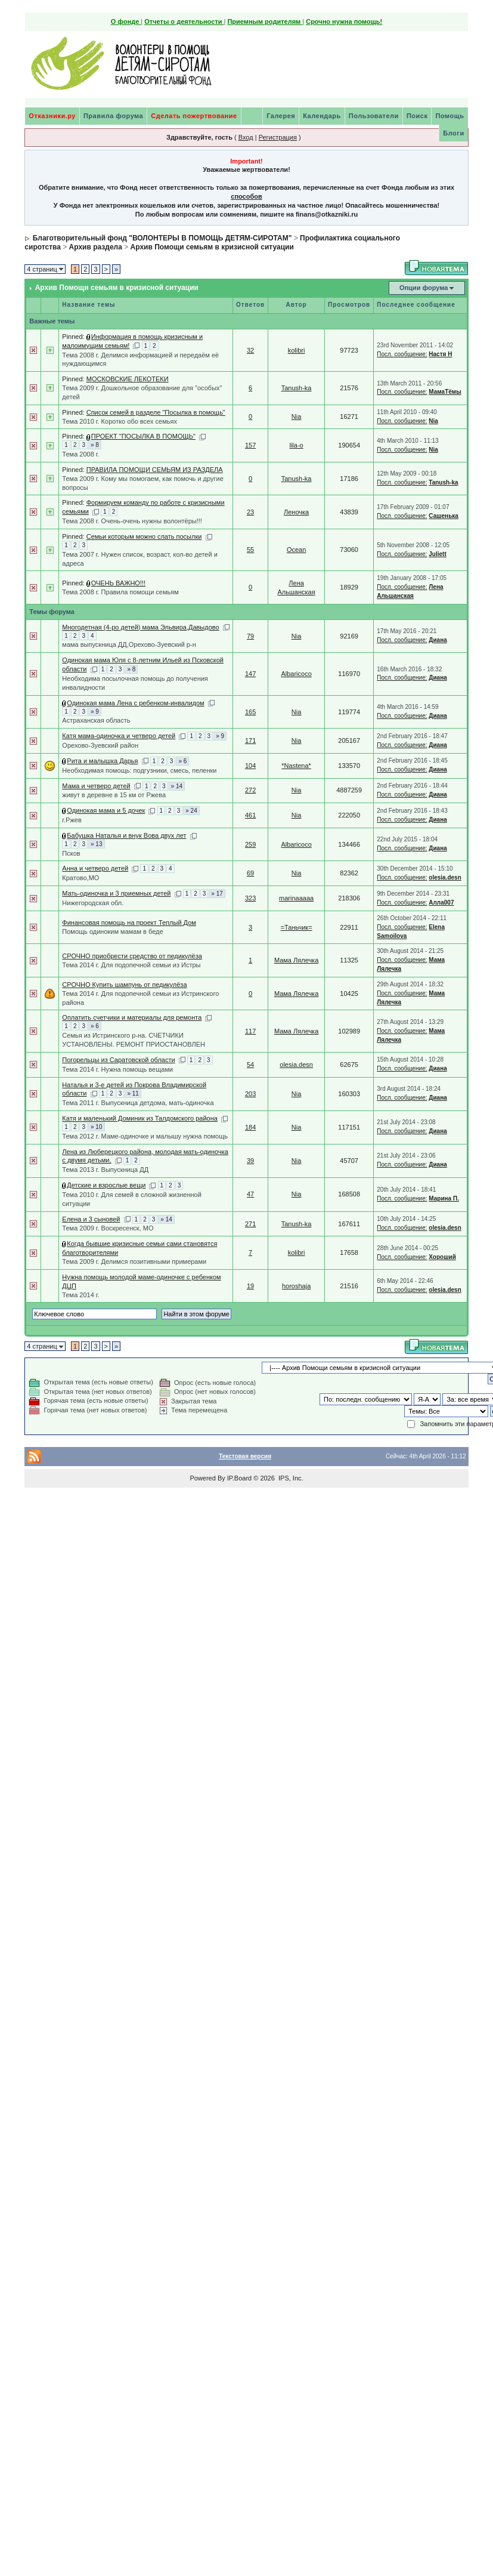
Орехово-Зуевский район (100, 745)
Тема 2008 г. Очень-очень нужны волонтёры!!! (132, 521)
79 (250, 636)
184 (250, 1127)
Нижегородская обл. (92, 902)
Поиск (417, 115)
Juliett (437, 554)
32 (250, 350)
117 (250, 1031)
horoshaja (296, 1285)
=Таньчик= (296, 927)
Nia (297, 416)
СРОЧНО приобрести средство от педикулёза (131, 956)
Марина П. (444, 1198)
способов (246, 196)
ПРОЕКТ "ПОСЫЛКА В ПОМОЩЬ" (143, 436)
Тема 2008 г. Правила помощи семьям (120, 592)
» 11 (132, 1093)
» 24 (191, 810)
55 (250, 549)
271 (250, 1223)
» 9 (95, 711)
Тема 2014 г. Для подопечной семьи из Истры (131, 964)
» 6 (182, 761)
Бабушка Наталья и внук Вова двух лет (126, 835)
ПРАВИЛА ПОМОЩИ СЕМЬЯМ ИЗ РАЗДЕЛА (154, 469)
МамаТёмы (445, 391)
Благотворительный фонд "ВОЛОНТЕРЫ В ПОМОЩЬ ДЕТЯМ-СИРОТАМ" (162, 238)
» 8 (95, 445)
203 (250, 1093)
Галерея (280, 115)
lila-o (296, 445)
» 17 (216, 893)
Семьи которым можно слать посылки (144, 536)
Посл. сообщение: (402, 354)
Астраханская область (96, 720)
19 (250, 1285)
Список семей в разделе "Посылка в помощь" (155, 412)
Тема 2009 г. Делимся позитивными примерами (134, 1261)
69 (250, 873)
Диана (438, 640)
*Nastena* (296, 765)
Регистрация (278, 137)
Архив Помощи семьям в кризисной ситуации (212, 247)
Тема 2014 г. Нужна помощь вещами (117, 1069)
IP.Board (239, 1478)
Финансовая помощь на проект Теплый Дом (129, 922)
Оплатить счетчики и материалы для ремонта (131, 1017)
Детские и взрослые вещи (106, 1185)
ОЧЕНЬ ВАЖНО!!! (118, 583)
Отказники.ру (52, 115)
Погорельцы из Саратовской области (118, 1059)
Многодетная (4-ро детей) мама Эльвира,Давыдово (140, 627)
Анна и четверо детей (95, 868)
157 (250, 445)
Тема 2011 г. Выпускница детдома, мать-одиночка (137, 1102)
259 (250, 844)
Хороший (442, 1257)
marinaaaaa (296, 898)
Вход (245, 137)
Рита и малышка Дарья (102, 760)
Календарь (322, 115)
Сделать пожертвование (194, 115)
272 (250, 790)
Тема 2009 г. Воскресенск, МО (107, 1228)
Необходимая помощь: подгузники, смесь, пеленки (139, 770)
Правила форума (113, 115)
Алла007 (441, 902)
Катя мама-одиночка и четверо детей (118, 735)
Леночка (296, 512)
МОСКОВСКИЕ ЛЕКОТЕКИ (127, 378)
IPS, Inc (290, 1478)
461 (250, 815)
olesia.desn (445, 877)
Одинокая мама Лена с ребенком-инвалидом (135, 703)
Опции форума (423, 287)
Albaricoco (296, 673)
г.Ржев (71, 819)
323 (250, 898)
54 (250, 1064)
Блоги (453, 133)
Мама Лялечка (296, 960)
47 (250, 1194)
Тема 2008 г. (80, 454)
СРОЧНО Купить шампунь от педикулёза (124, 984)
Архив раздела (95, 247)
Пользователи (374, 115)
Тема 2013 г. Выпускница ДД (105, 1169)
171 (250, 740)
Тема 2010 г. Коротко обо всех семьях (119, 421)
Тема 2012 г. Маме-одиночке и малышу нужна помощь (145, 1136)
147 (250, 673)
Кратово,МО (80, 877)
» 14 (176, 786)
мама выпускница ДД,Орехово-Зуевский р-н (129, 644)
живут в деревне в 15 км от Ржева (114, 794)
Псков (71, 853)
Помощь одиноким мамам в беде (112, 931)
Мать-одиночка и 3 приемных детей (116, 893)
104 (250, 765)
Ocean (296, 549)
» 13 (96, 844)
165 (250, 711)
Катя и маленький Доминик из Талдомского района (140, 1118)
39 (250, 1160)
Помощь (449, 115)
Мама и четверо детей (96, 785)
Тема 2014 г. (80, 1294)
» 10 (96, 1127)
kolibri (296, 350)
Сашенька (443, 516)
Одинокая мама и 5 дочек (106, 810)
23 (250, 512)
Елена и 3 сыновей (91, 1219)
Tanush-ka (296, 387)
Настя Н (440, 354)
